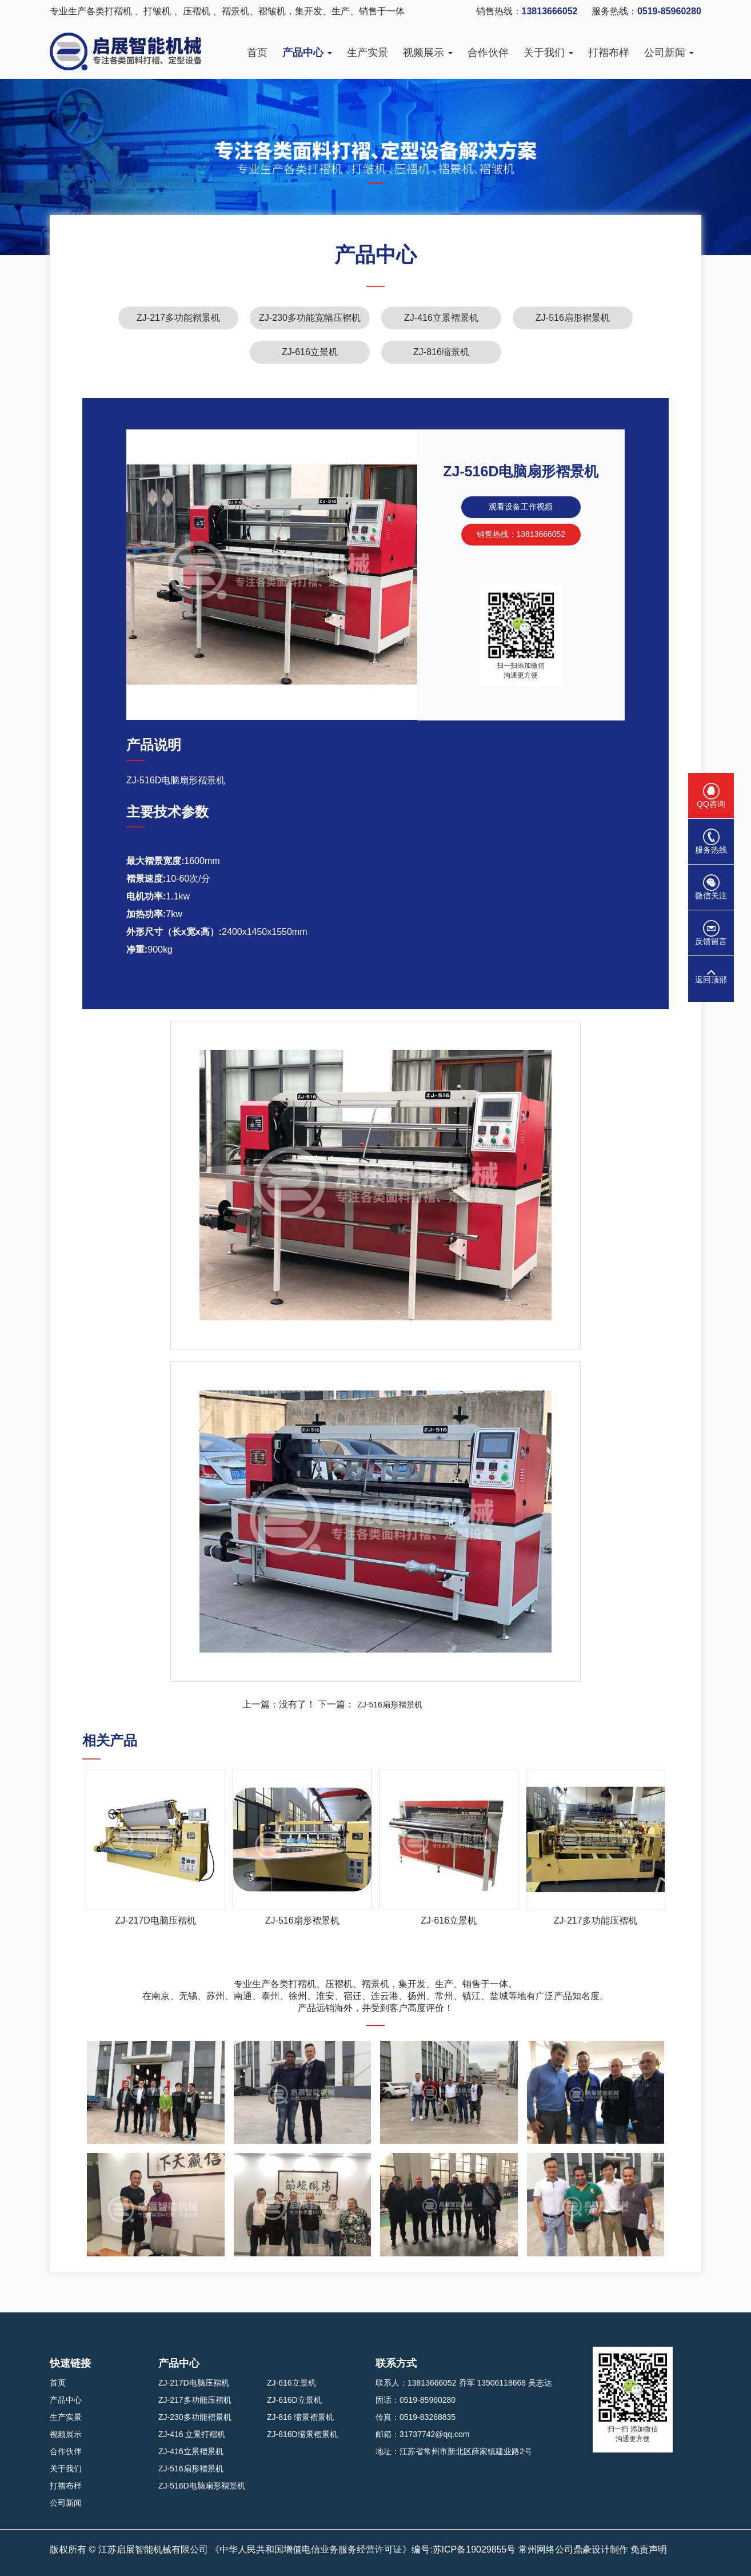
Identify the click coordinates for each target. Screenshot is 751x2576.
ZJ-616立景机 (310, 352)
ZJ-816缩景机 (441, 352)
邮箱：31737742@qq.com (422, 2434)
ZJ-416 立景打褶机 (191, 2434)
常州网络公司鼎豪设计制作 (573, 2549)
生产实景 (367, 52)
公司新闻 (669, 52)
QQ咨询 (711, 796)
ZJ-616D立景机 (294, 2399)
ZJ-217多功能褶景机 (178, 318)
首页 (257, 52)
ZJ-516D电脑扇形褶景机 (201, 2485)
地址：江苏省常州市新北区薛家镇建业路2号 (454, 2451)
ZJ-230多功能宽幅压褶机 (310, 318)
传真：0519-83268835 (416, 2417)
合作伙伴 (488, 52)
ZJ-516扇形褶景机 (573, 318)
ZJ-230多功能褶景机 (194, 2417)
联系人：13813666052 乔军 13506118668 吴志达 (464, 2382)
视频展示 (428, 52)
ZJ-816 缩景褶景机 (300, 2417)
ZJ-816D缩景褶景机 (302, 2434)
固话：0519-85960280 (416, 2399)
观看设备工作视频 (521, 506)
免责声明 (648, 2549)
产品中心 (307, 52)
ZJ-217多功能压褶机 (194, 2399)
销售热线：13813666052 (521, 534)
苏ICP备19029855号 (474, 2549)
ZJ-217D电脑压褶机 (193, 2382)
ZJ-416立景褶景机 (441, 318)
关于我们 (548, 52)
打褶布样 (608, 52)
